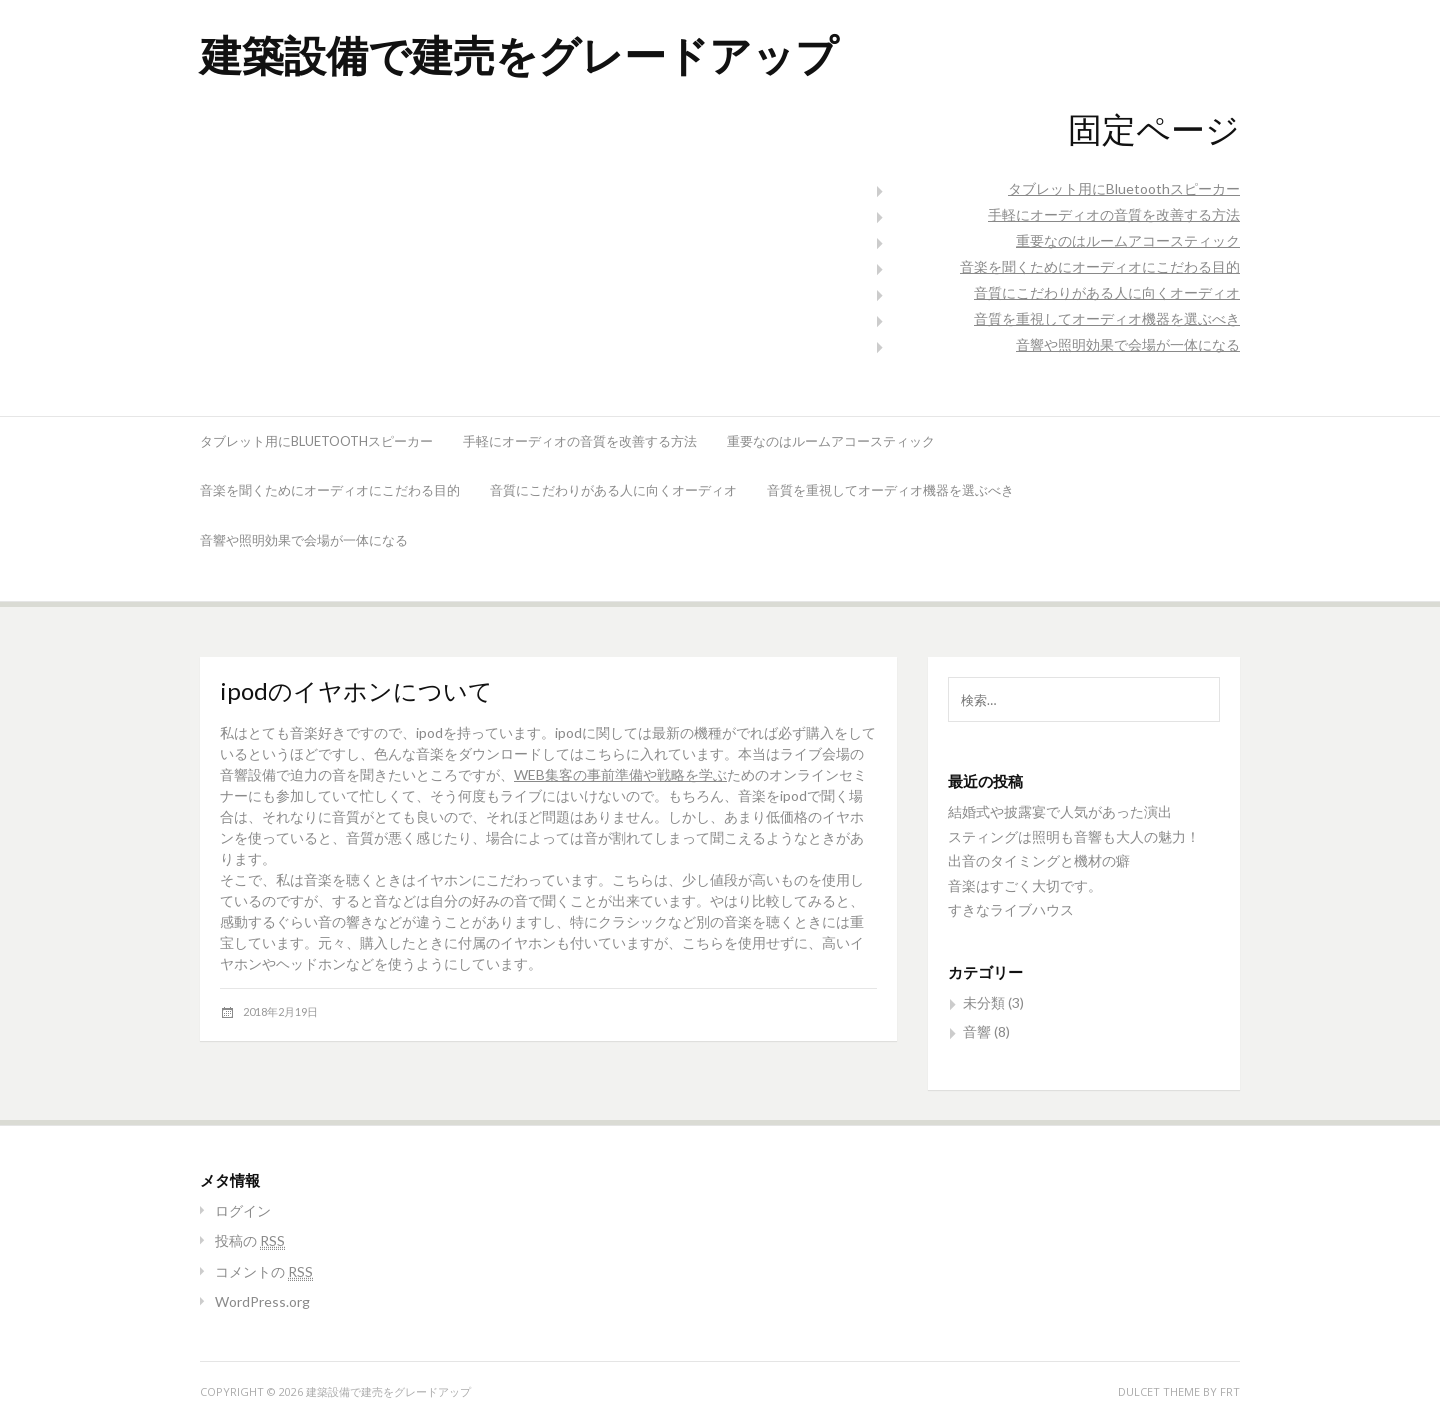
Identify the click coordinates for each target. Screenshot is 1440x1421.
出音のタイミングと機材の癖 (1039, 860)
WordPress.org (262, 1301)
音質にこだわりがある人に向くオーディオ (1107, 292)
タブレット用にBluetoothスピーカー (1124, 188)
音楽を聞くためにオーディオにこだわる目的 (1100, 266)
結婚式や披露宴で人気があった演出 (1060, 811)
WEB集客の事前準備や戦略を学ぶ (620, 774)
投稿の (250, 1240)
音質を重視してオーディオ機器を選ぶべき (1107, 318)
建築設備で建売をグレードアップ (519, 54)
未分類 (984, 1002)
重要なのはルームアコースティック (1128, 240)
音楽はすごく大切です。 (1025, 885)
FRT (1230, 1391)
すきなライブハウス (1011, 909)
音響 (977, 1031)
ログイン (243, 1210)
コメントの (264, 1271)
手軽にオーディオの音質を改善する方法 (1114, 214)
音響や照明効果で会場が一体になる (1128, 344)
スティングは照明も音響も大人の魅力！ (1074, 836)
